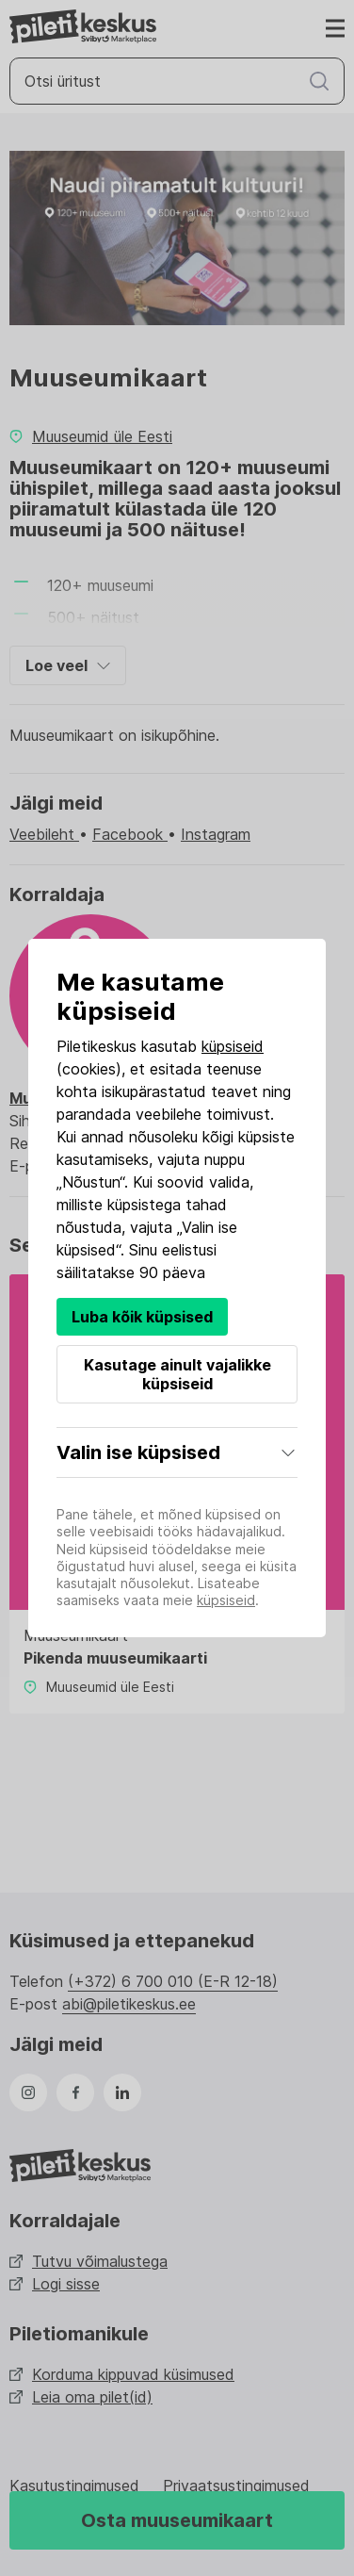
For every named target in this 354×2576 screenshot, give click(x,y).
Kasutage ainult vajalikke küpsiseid (177, 1374)
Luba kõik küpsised (142, 1316)
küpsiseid (232, 1046)
